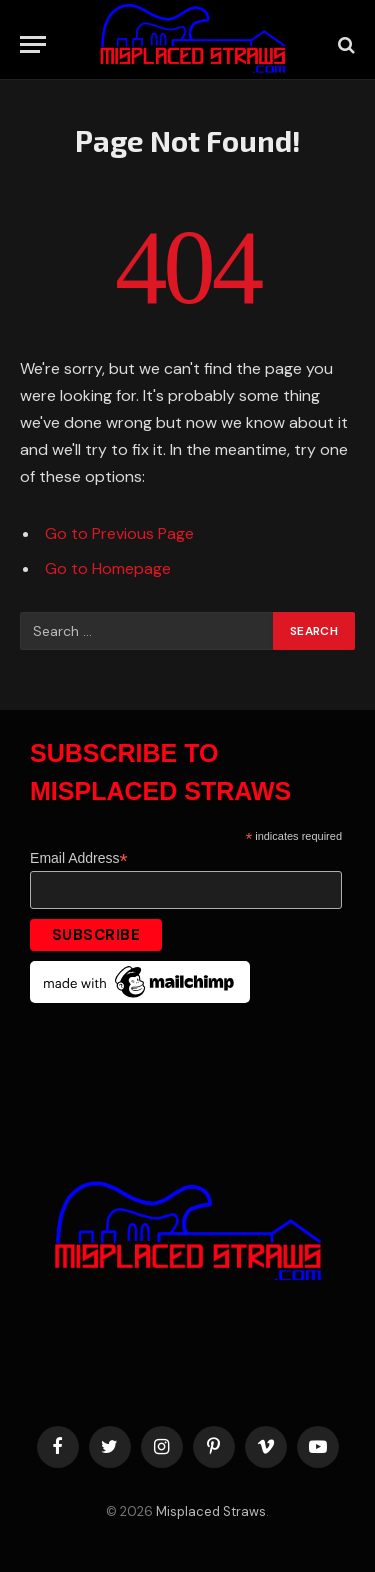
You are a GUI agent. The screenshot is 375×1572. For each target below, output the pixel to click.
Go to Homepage (108, 568)
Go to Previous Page (119, 533)
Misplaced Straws (211, 1511)
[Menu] (33, 44)
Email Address (79, 858)
